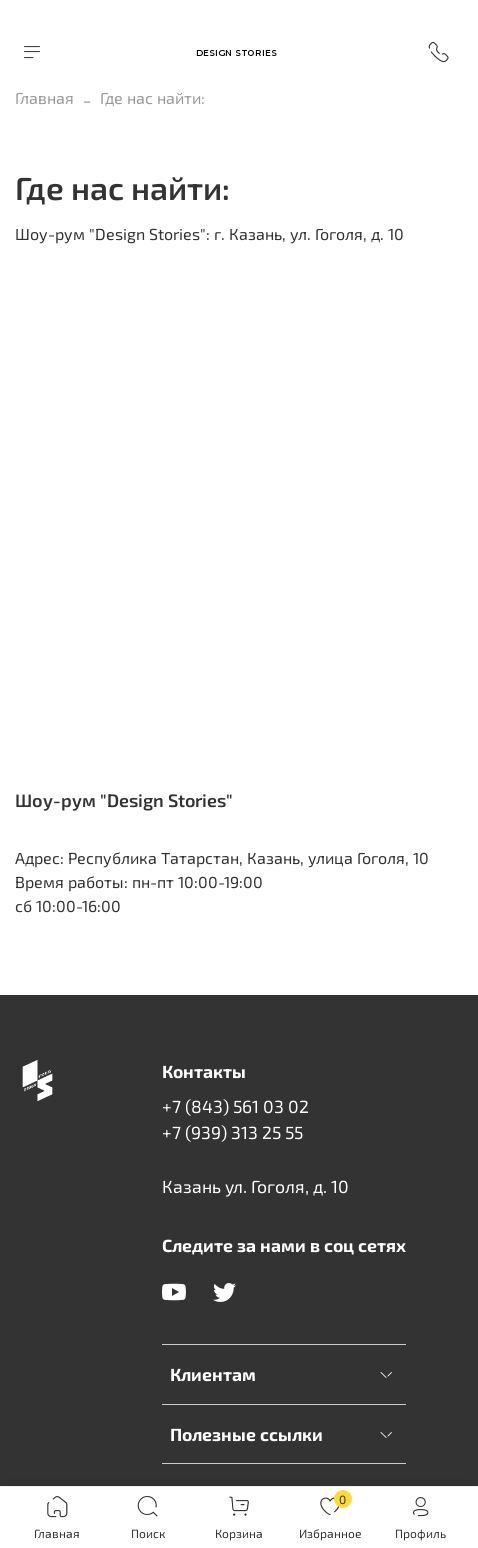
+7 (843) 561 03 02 (235, 1106)
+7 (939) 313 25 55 (232, 1132)
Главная (44, 97)
